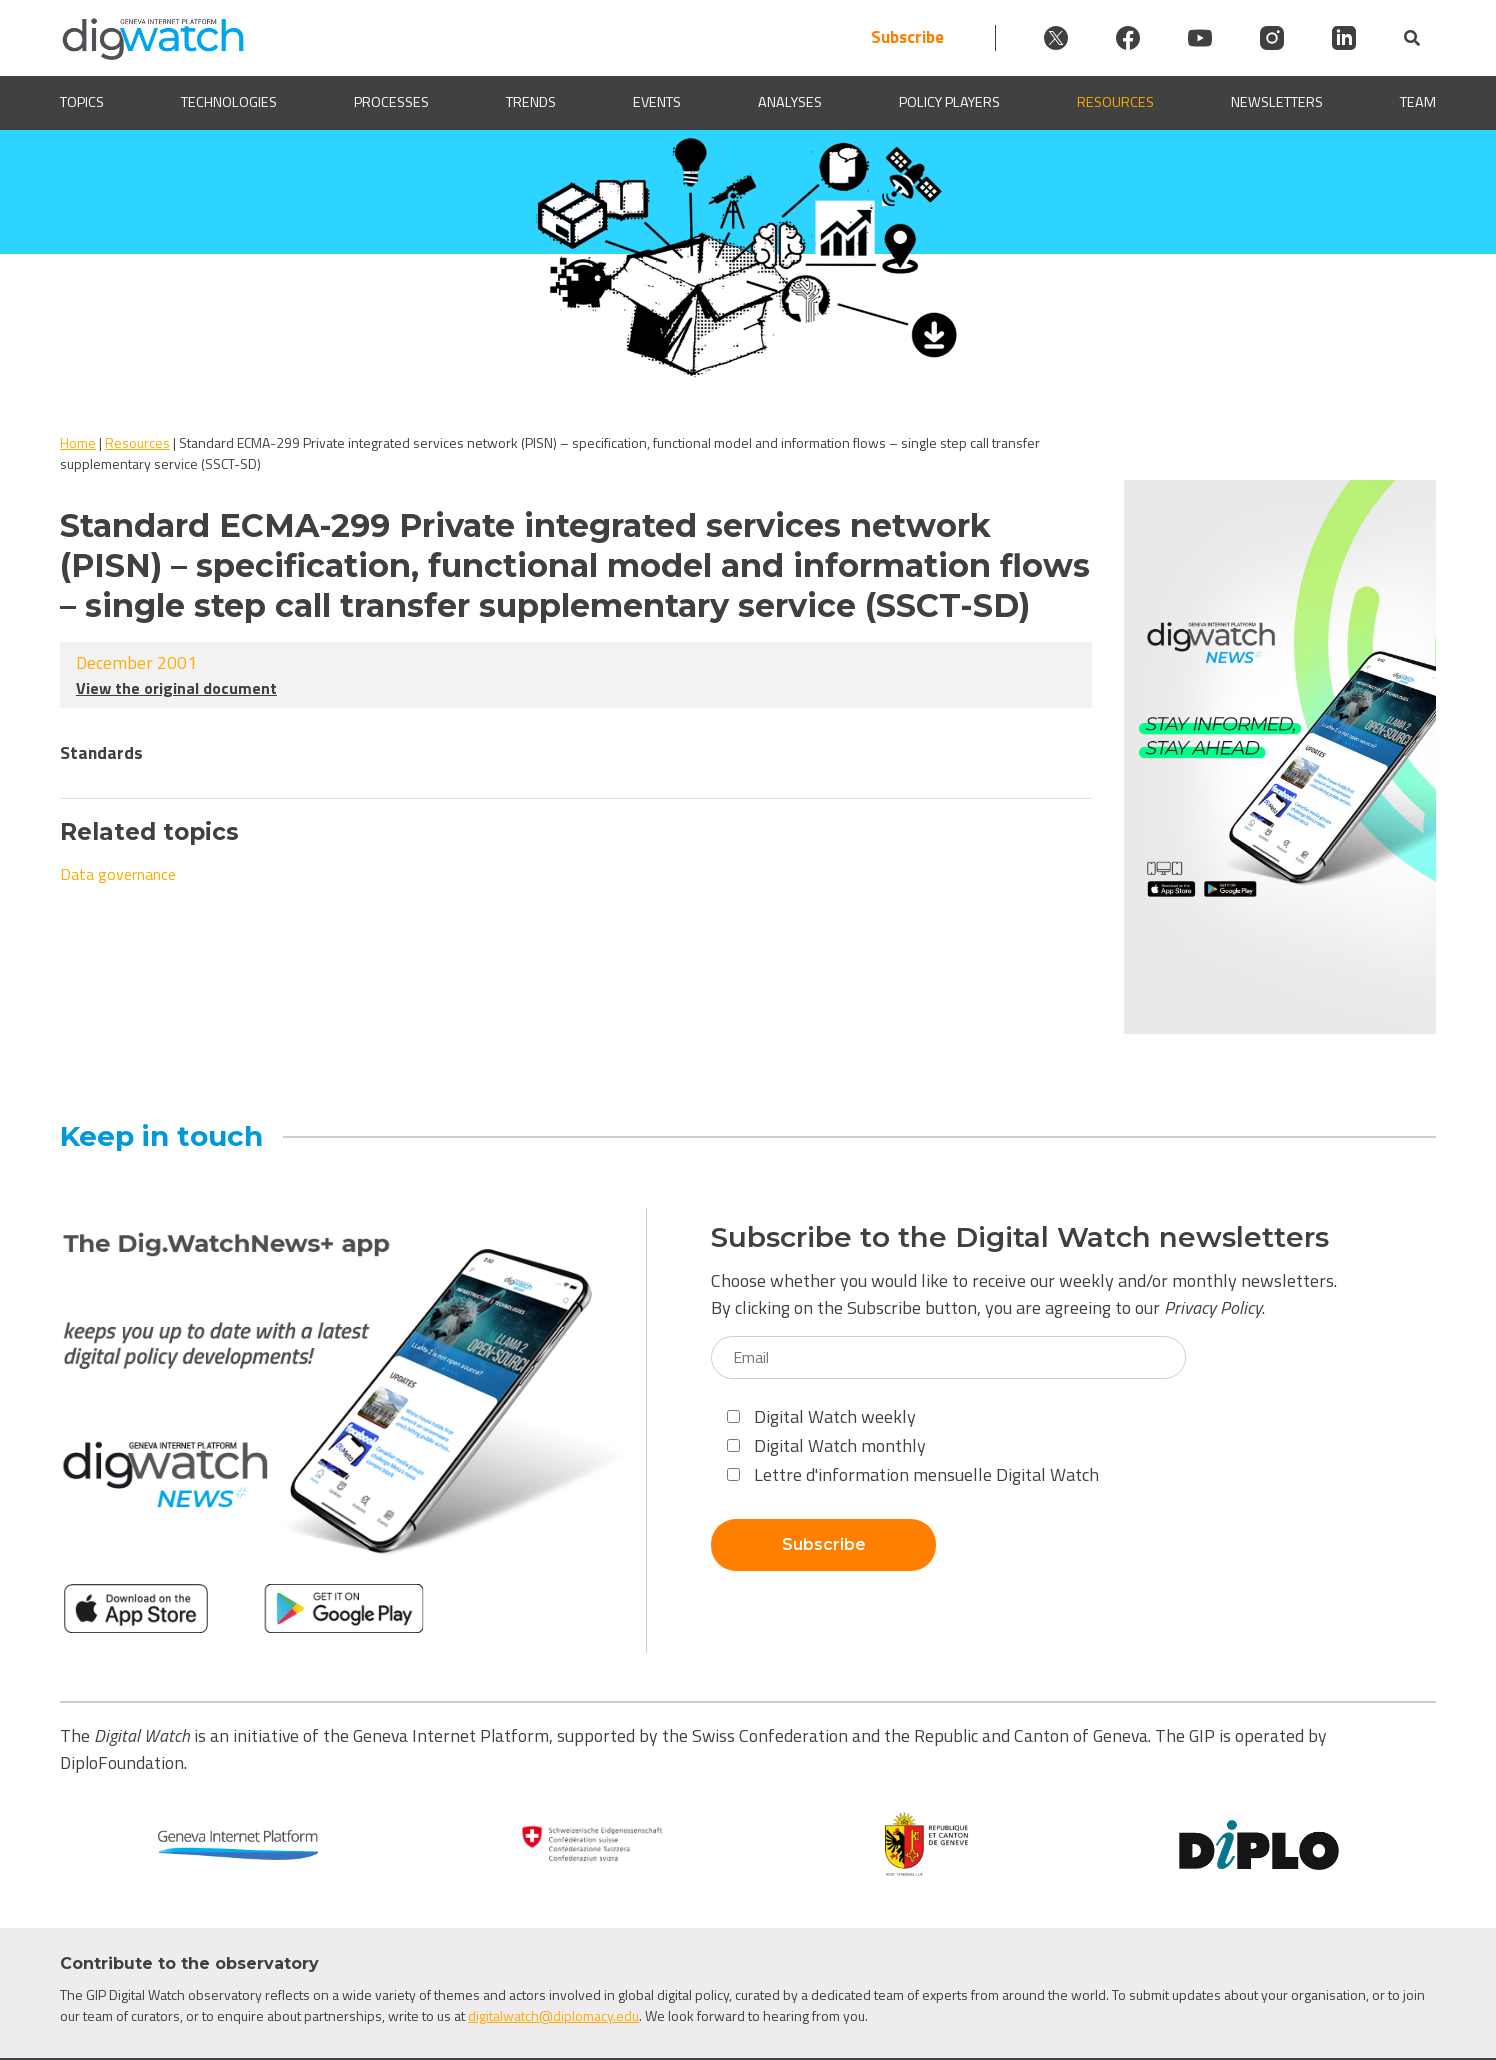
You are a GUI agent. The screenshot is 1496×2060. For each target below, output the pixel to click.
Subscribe (907, 37)
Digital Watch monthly (826, 1445)
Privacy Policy (1213, 1307)
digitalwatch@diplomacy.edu (553, 2015)
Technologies (229, 102)
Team (1418, 102)
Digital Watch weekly (821, 1416)
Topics (82, 102)
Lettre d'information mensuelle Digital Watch (913, 1474)
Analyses (790, 102)
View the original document (176, 688)
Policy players (949, 102)
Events (657, 102)
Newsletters (1277, 102)
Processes (391, 102)
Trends (531, 102)
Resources (1115, 102)
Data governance (118, 874)
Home (78, 442)
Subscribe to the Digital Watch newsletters (1020, 1237)
